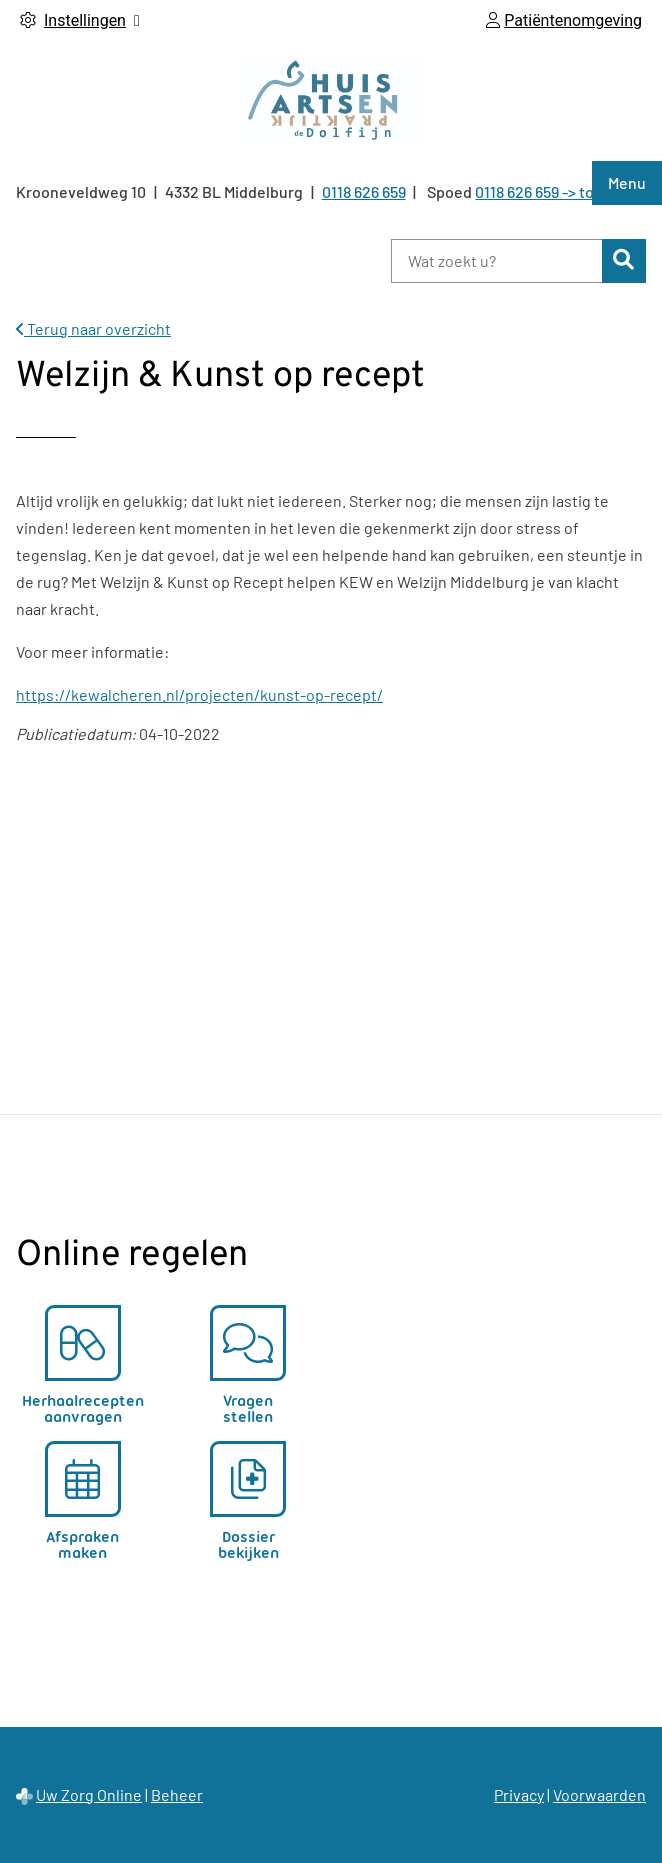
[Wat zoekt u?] (496, 261)
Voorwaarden (599, 1794)
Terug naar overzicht (93, 328)
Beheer (177, 1794)
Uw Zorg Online (89, 1794)
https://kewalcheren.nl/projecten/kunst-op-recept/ (199, 694)
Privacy (519, 1794)
